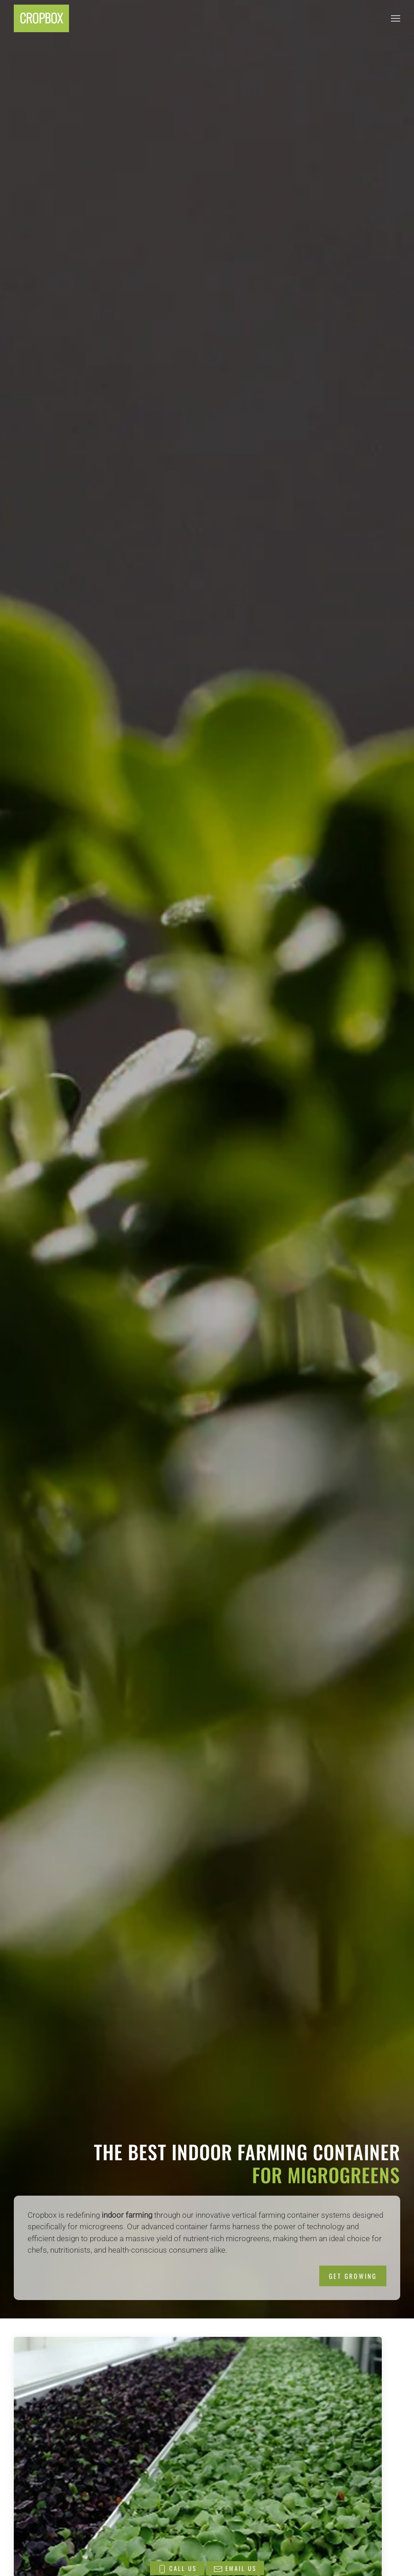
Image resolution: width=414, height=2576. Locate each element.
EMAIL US (235, 2569)
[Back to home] (41, 18)
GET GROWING (353, 2276)
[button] (395, 18)
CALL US (177, 2569)
